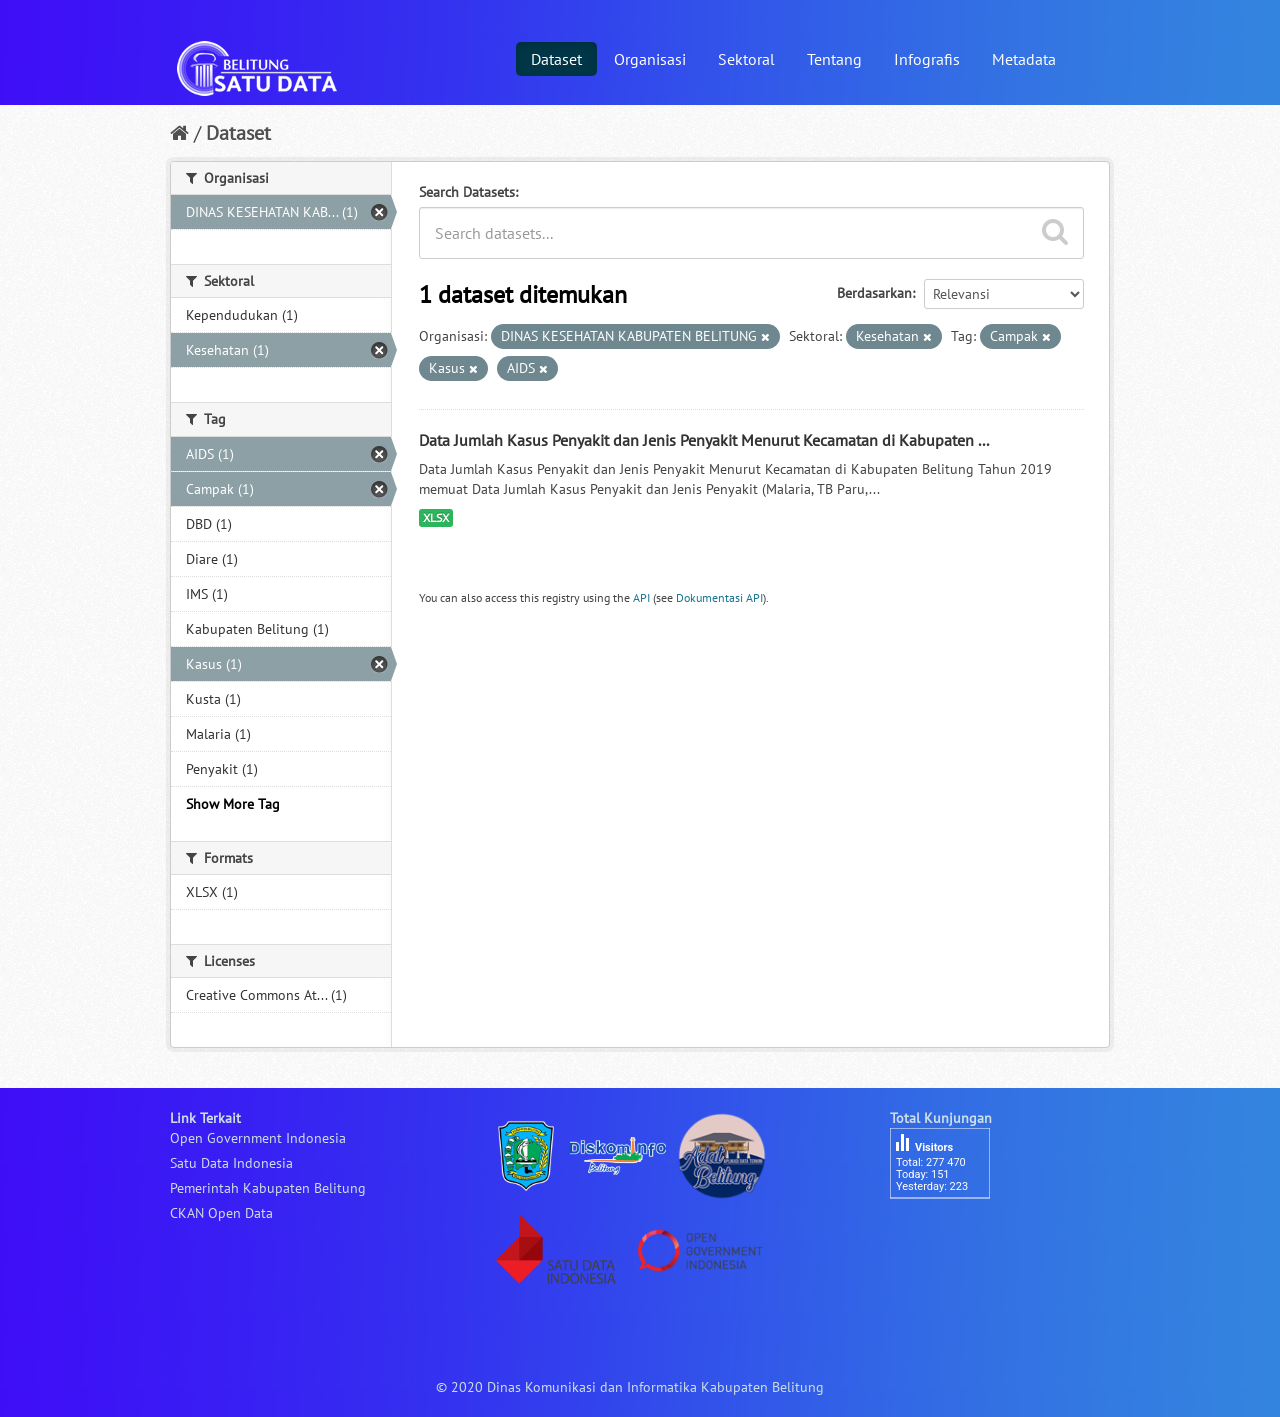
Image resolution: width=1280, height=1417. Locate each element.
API (641, 597)
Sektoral (746, 59)
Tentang (834, 59)
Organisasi (650, 59)
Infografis (927, 59)
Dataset (556, 59)
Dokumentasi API (719, 597)
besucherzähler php (950, 1233)
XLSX (436, 517)
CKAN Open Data (221, 1213)
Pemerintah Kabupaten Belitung (268, 1188)
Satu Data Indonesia (231, 1163)
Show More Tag (233, 804)
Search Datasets (467, 192)
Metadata (1024, 59)
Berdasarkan (874, 293)
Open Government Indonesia (258, 1138)
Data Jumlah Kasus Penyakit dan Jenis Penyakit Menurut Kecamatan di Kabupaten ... (704, 440)
